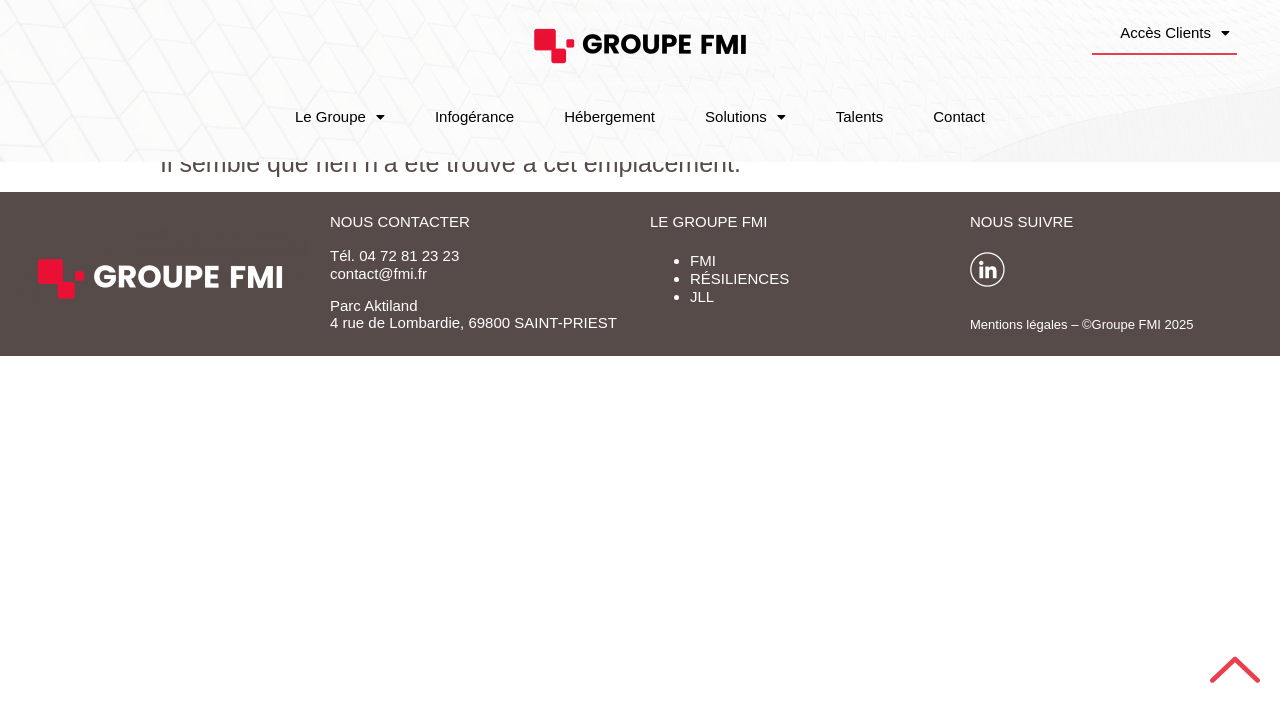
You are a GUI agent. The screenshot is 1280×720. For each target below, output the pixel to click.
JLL (702, 296)
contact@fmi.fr (378, 273)
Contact (959, 116)
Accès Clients (1175, 32)
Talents (860, 116)
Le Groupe (340, 116)
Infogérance (474, 116)
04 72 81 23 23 (409, 255)
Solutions (745, 116)
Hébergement (609, 116)
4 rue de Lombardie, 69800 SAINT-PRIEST (473, 322)
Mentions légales (1019, 324)
